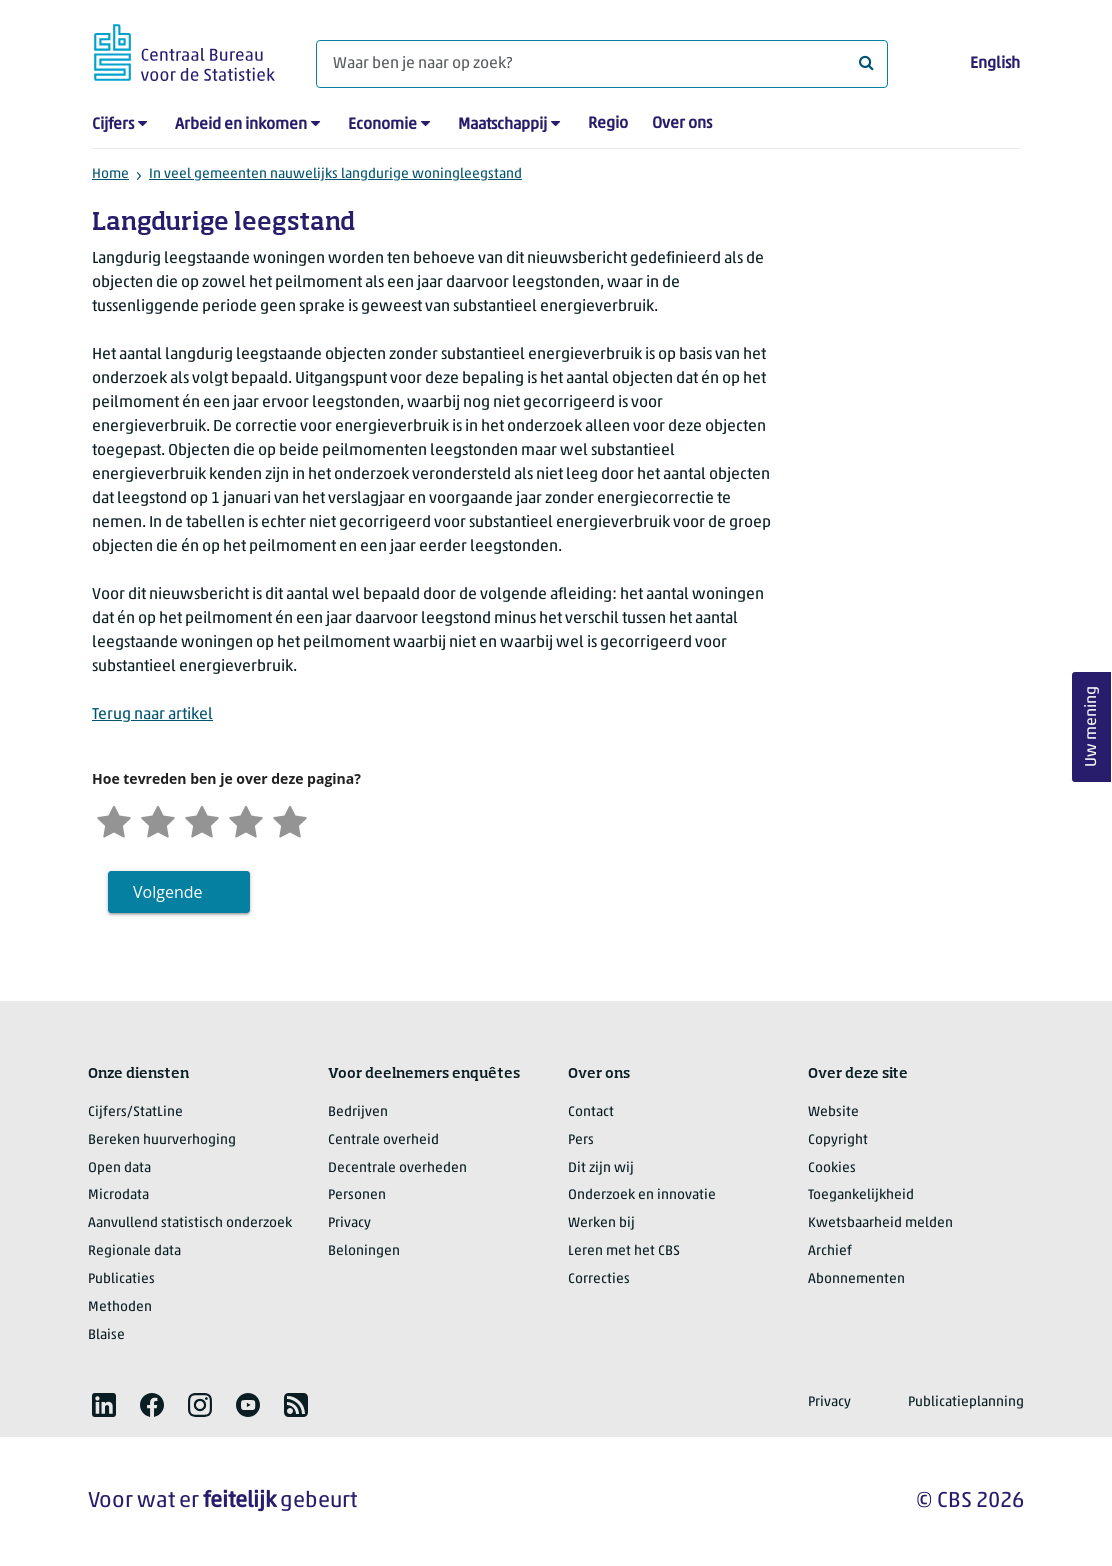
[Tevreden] (246, 819)
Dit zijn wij (601, 1168)
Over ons (682, 124)
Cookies (832, 1168)
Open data (119, 1168)
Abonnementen (856, 1279)
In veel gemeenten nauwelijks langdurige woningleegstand (335, 174)
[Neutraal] (202, 819)
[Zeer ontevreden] (114, 819)
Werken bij (601, 1223)
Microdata (118, 1195)
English (995, 64)
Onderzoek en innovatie (642, 1195)
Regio (608, 124)
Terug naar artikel (152, 715)
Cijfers (113, 125)
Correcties (599, 1279)
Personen (357, 1195)
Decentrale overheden (397, 1168)
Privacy (349, 1223)
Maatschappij (502, 125)
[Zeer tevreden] (290, 819)
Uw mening (1092, 727)
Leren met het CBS (624, 1251)
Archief (830, 1251)
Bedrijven (358, 1112)
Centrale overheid (383, 1140)
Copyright (838, 1140)
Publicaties (121, 1279)
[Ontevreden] (158, 819)
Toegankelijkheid (861, 1195)
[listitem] (104, 1405)
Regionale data (134, 1251)
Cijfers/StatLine (135, 1112)
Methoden (120, 1307)
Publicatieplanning (966, 1402)
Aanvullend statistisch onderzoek (190, 1223)
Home (110, 174)
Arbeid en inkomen (241, 125)
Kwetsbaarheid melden (880, 1223)
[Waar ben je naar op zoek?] (602, 64)
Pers (581, 1140)
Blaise (106, 1335)
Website (833, 1112)
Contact (591, 1112)
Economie (382, 125)
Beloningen (364, 1251)
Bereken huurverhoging (162, 1140)
